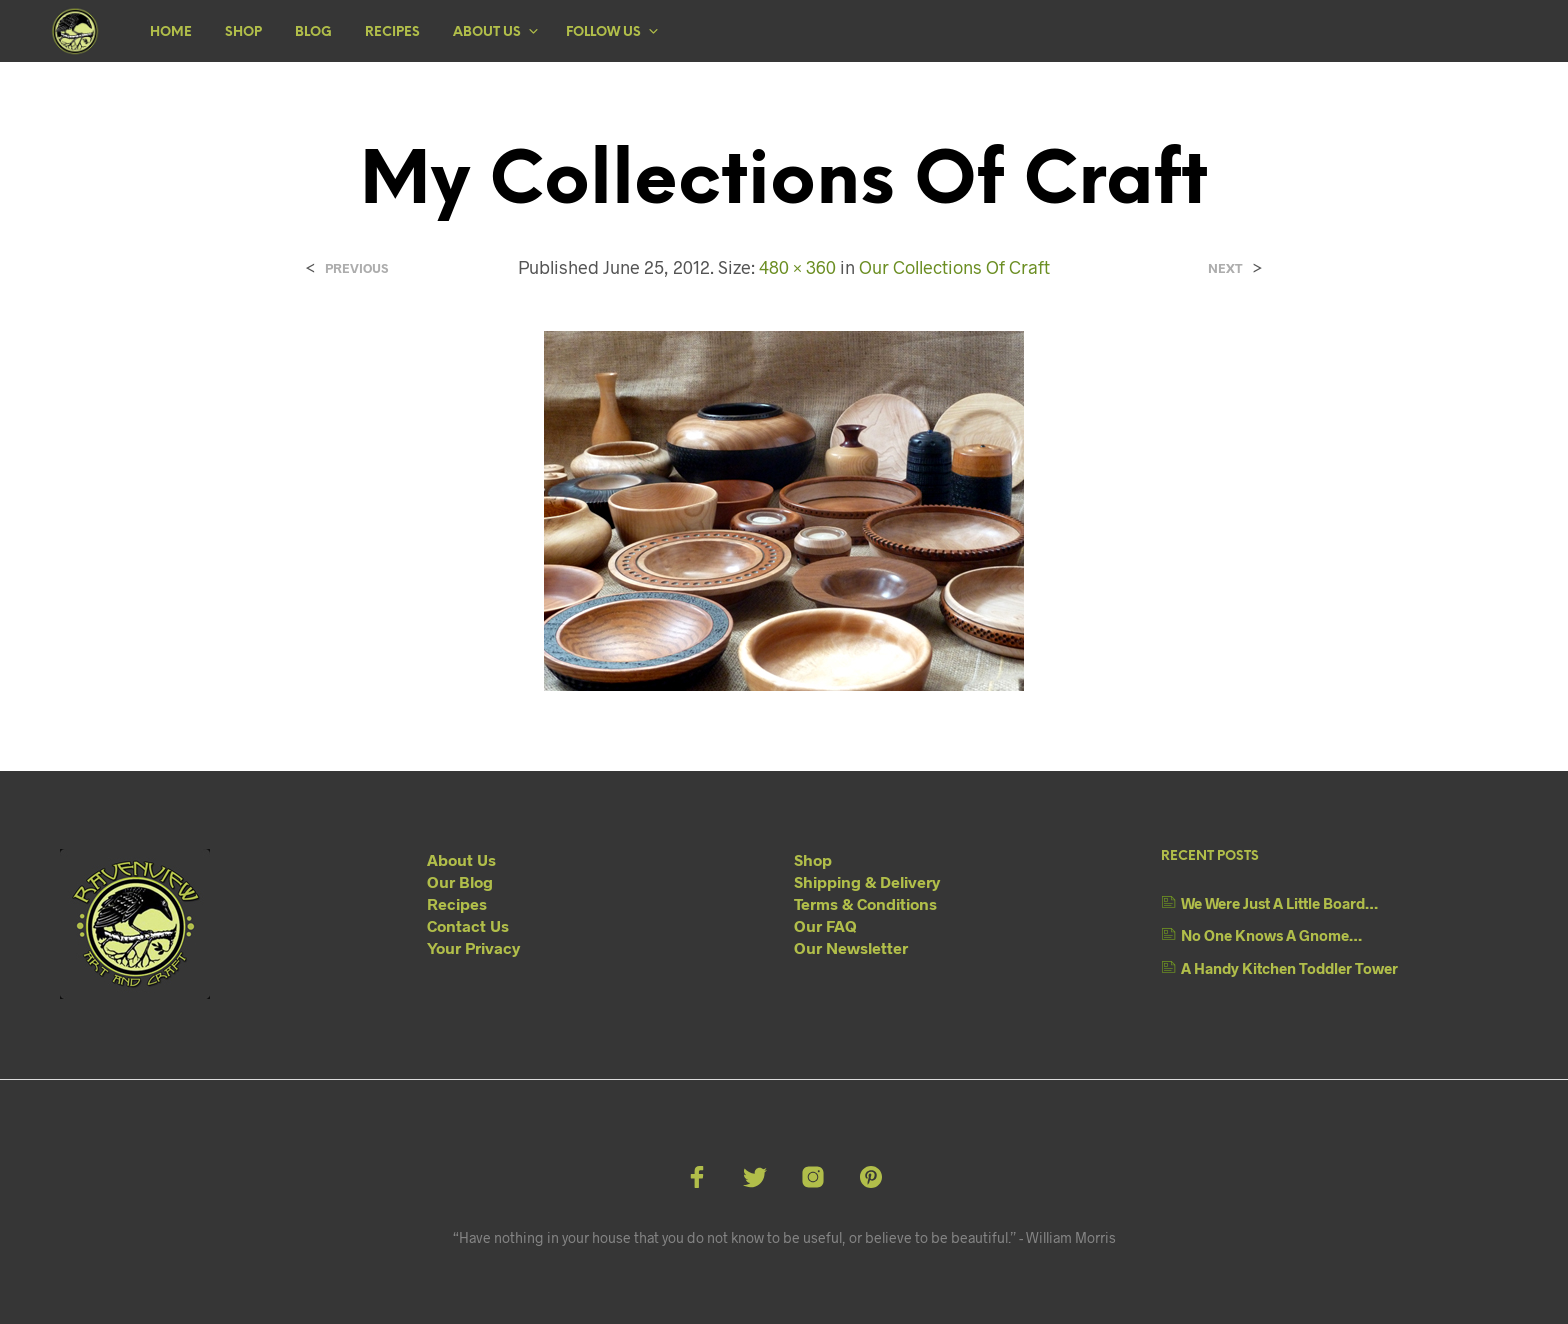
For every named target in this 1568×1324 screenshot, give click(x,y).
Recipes (392, 32)
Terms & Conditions (865, 903)
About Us (487, 32)
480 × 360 (797, 267)
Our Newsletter (851, 947)
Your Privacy (473, 947)
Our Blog (460, 881)
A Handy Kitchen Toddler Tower (1289, 968)
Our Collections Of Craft (954, 267)
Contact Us (468, 925)
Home (171, 32)
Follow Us (603, 32)
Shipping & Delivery (867, 881)
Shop (243, 32)
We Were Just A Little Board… (1279, 903)
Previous (356, 268)
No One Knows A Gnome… (1271, 935)
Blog (313, 32)
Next (1225, 268)
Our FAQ (825, 925)
